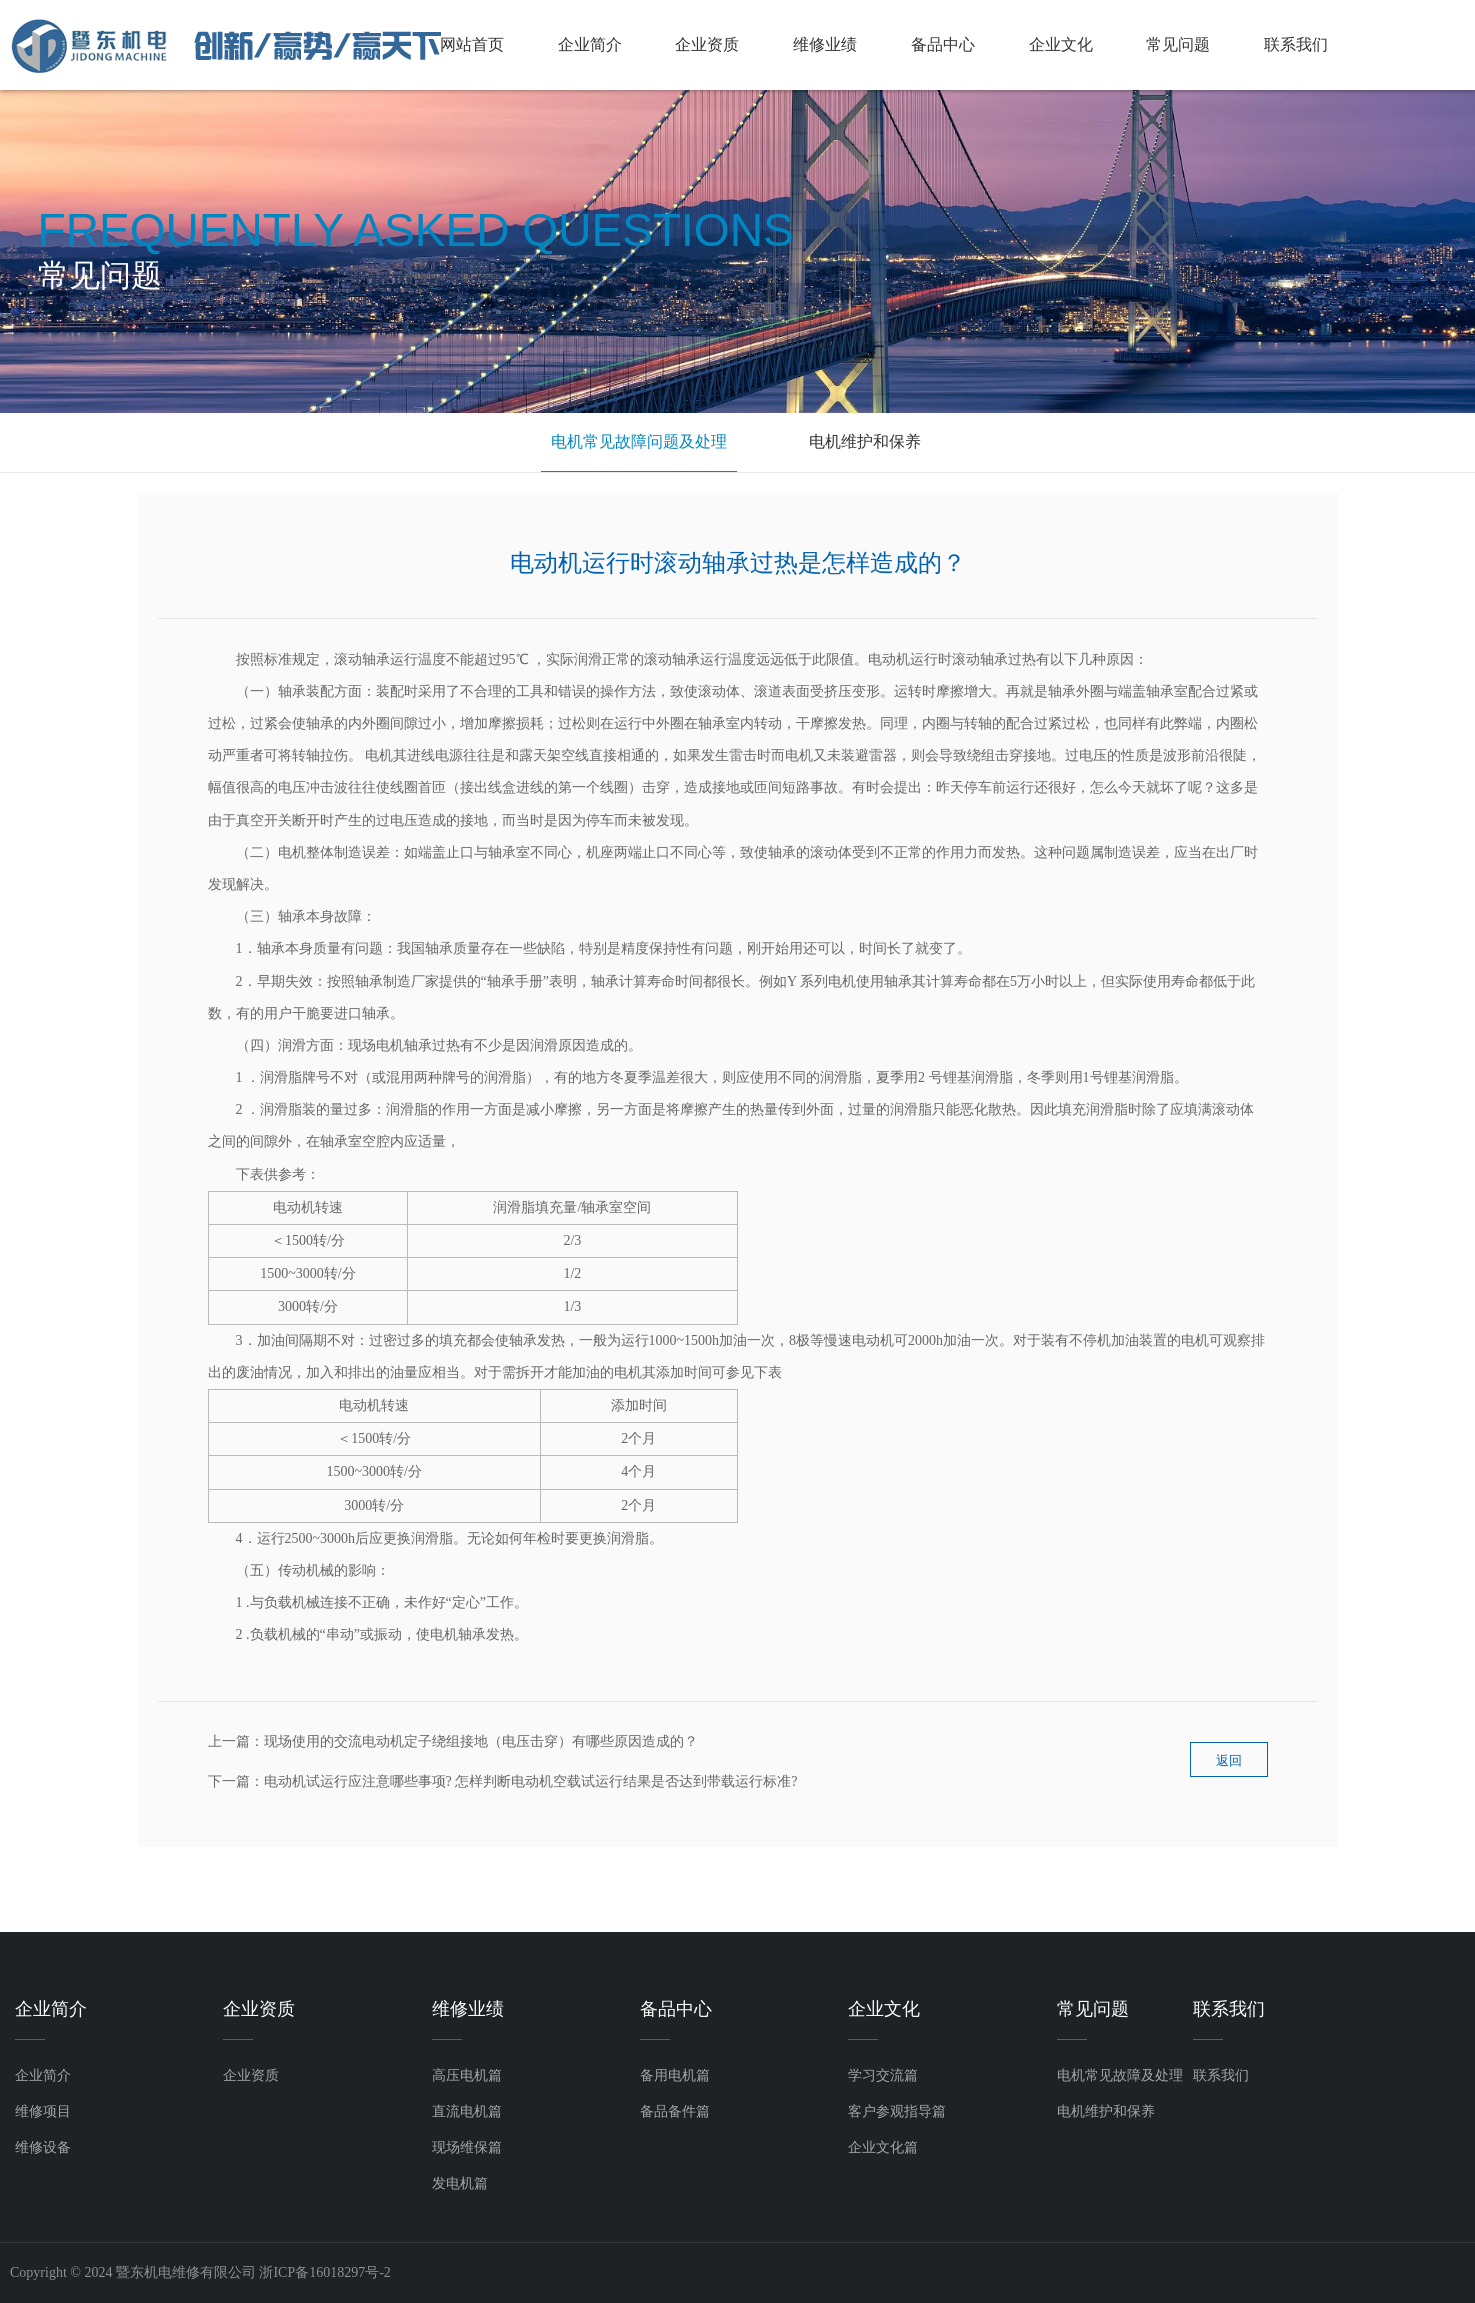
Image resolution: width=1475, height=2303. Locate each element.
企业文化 (1061, 44)
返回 (1229, 1768)
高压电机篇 (467, 2075)
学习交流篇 (883, 2075)
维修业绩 (825, 44)
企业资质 (707, 44)
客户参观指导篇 (897, 2111)
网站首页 (472, 44)
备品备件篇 (675, 2111)
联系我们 (1296, 44)
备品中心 (943, 44)
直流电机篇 (467, 2111)
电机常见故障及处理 (1120, 2075)
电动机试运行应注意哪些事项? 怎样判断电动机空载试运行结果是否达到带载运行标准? (531, 1781)
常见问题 (1178, 44)
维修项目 (43, 2111)
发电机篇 (460, 2183)
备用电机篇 (675, 2075)
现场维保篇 (467, 2147)
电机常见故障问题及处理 (639, 441)
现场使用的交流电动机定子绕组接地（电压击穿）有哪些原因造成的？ (481, 1741)
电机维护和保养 (865, 441)
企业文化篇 (883, 2147)
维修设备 (43, 2147)
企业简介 (590, 44)
